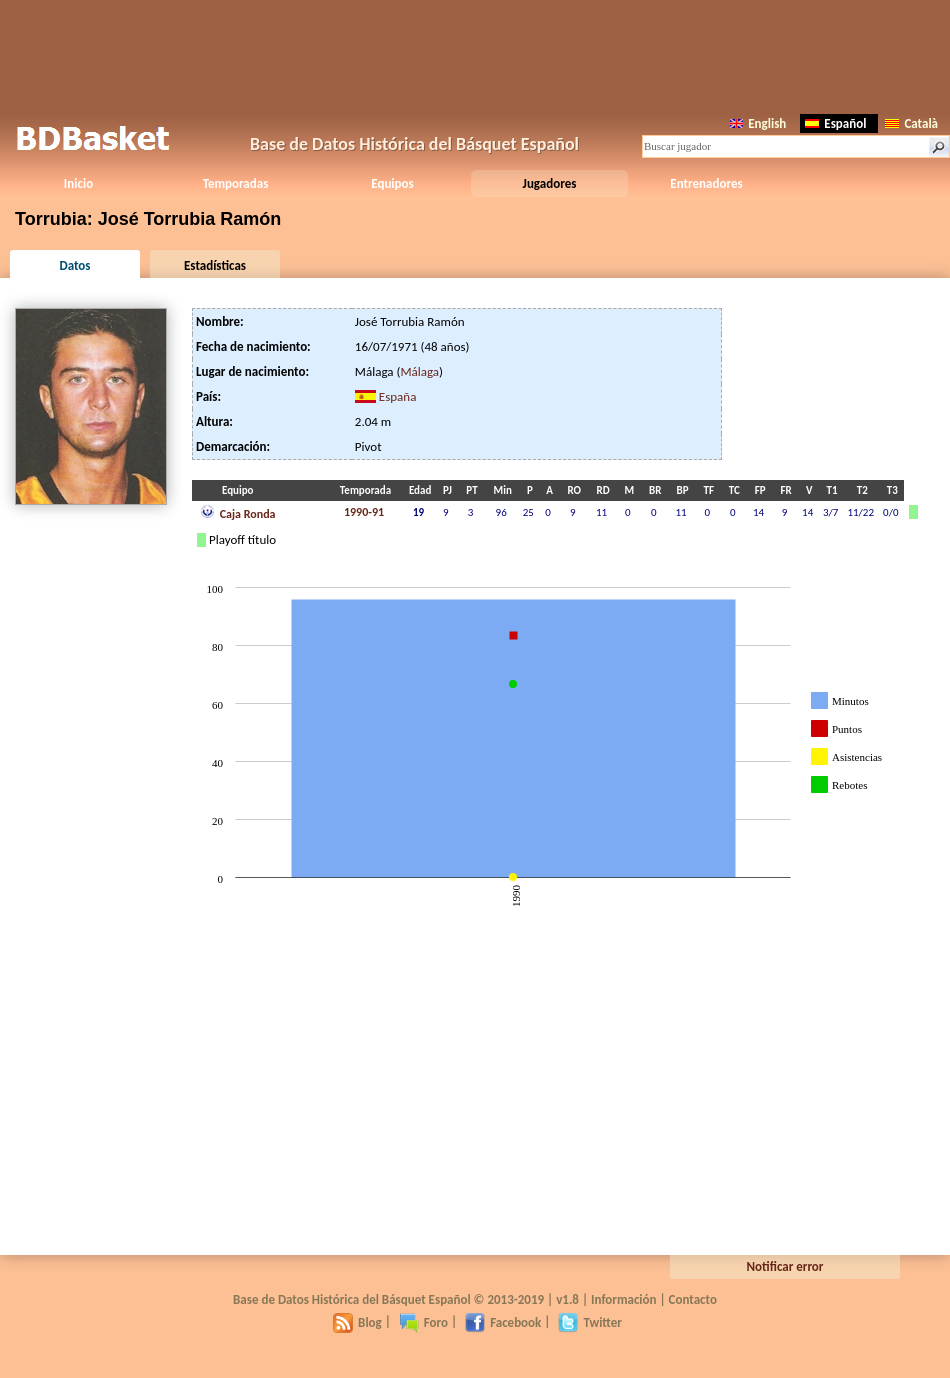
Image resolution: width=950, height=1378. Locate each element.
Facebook (503, 1322)
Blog (357, 1322)
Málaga (419, 371)
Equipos (392, 183)
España (398, 396)
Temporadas (236, 183)
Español (835, 123)
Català (911, 123)
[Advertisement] (475, 55)
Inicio (78, 183)
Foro (423, 1322)
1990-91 (364, 512)
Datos (74, 265)
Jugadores (550, 183)
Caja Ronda (238, 512)
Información (624, 1299)
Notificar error (785, 1266)
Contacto (693, 1299)
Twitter (589, 1322)
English (758, 123)
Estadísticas (215, 265)
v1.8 (567, 1299)
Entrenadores (706, 183)
